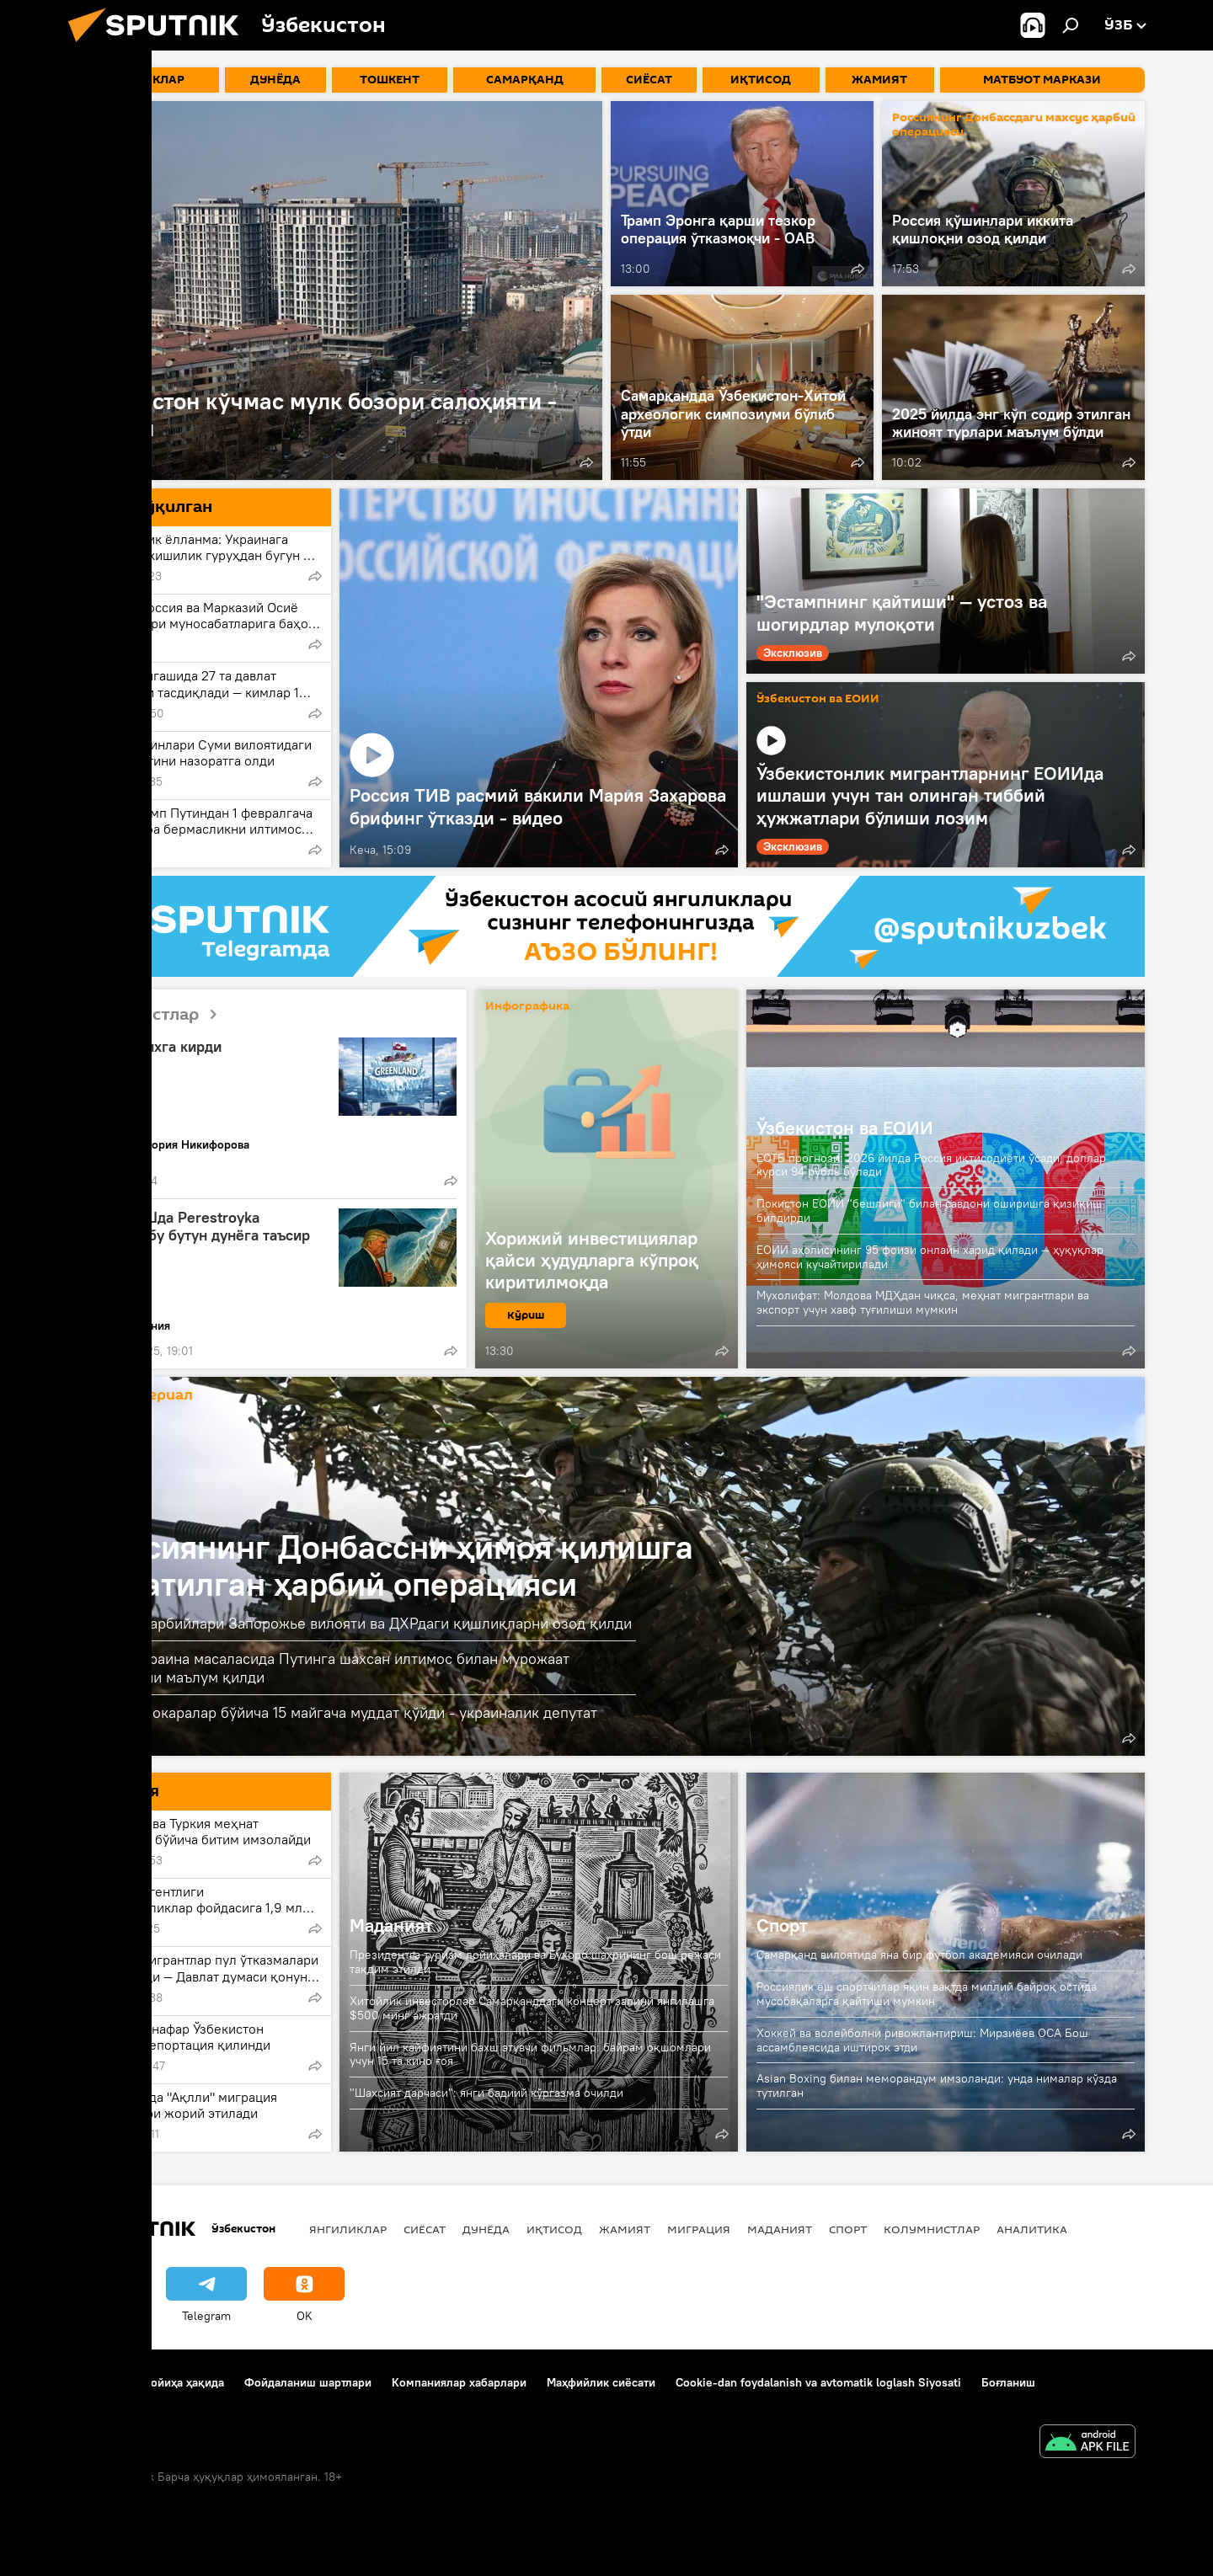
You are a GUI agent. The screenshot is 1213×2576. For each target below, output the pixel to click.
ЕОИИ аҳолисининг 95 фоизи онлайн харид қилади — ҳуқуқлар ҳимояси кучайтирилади (929, 1257)
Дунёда (486, 2229)
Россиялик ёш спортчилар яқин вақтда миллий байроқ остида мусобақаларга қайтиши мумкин (926, 1993)
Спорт (782, 1925)
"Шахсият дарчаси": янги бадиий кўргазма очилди (486, 2092)
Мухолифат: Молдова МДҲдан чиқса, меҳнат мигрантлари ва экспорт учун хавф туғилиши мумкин (922, 1302)
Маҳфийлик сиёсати (601, 2382)
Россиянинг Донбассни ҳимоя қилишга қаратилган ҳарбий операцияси (390, 1565)
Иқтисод (554, 2229)
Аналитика (1032, 2229)
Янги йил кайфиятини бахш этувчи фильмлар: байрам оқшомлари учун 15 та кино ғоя (530, 2054)
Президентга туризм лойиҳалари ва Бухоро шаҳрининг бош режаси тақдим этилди (535, 1961)
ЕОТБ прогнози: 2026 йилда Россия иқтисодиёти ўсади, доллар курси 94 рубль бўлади (931, 1165)
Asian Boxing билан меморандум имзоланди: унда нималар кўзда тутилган (936, 2085)
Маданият (391, 1925)
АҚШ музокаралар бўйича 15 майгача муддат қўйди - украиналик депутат (342, 1712)
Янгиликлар (348, 2229)
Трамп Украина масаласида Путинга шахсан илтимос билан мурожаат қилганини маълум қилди (328, 1668)
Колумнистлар (154, 1015)
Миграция (698, 2229)
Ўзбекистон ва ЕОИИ (817, 699)
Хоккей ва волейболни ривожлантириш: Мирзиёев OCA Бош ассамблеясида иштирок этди (922, 2040)
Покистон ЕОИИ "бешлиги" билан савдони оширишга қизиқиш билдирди (929, 1210)
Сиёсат (424, 2229)
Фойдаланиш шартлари (307, 2382)
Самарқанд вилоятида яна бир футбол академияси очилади (919, 1954)
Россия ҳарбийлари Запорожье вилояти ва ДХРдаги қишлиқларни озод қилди (360, 1623)
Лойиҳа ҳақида (183, 2382)
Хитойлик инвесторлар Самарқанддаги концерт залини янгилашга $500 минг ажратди (532, 2008)
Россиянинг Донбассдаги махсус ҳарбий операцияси (1014, 124)
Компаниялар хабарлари (459, 2382)
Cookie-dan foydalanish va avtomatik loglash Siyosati (818, 2382)
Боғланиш (95, 2382)
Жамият (624, 2229)
